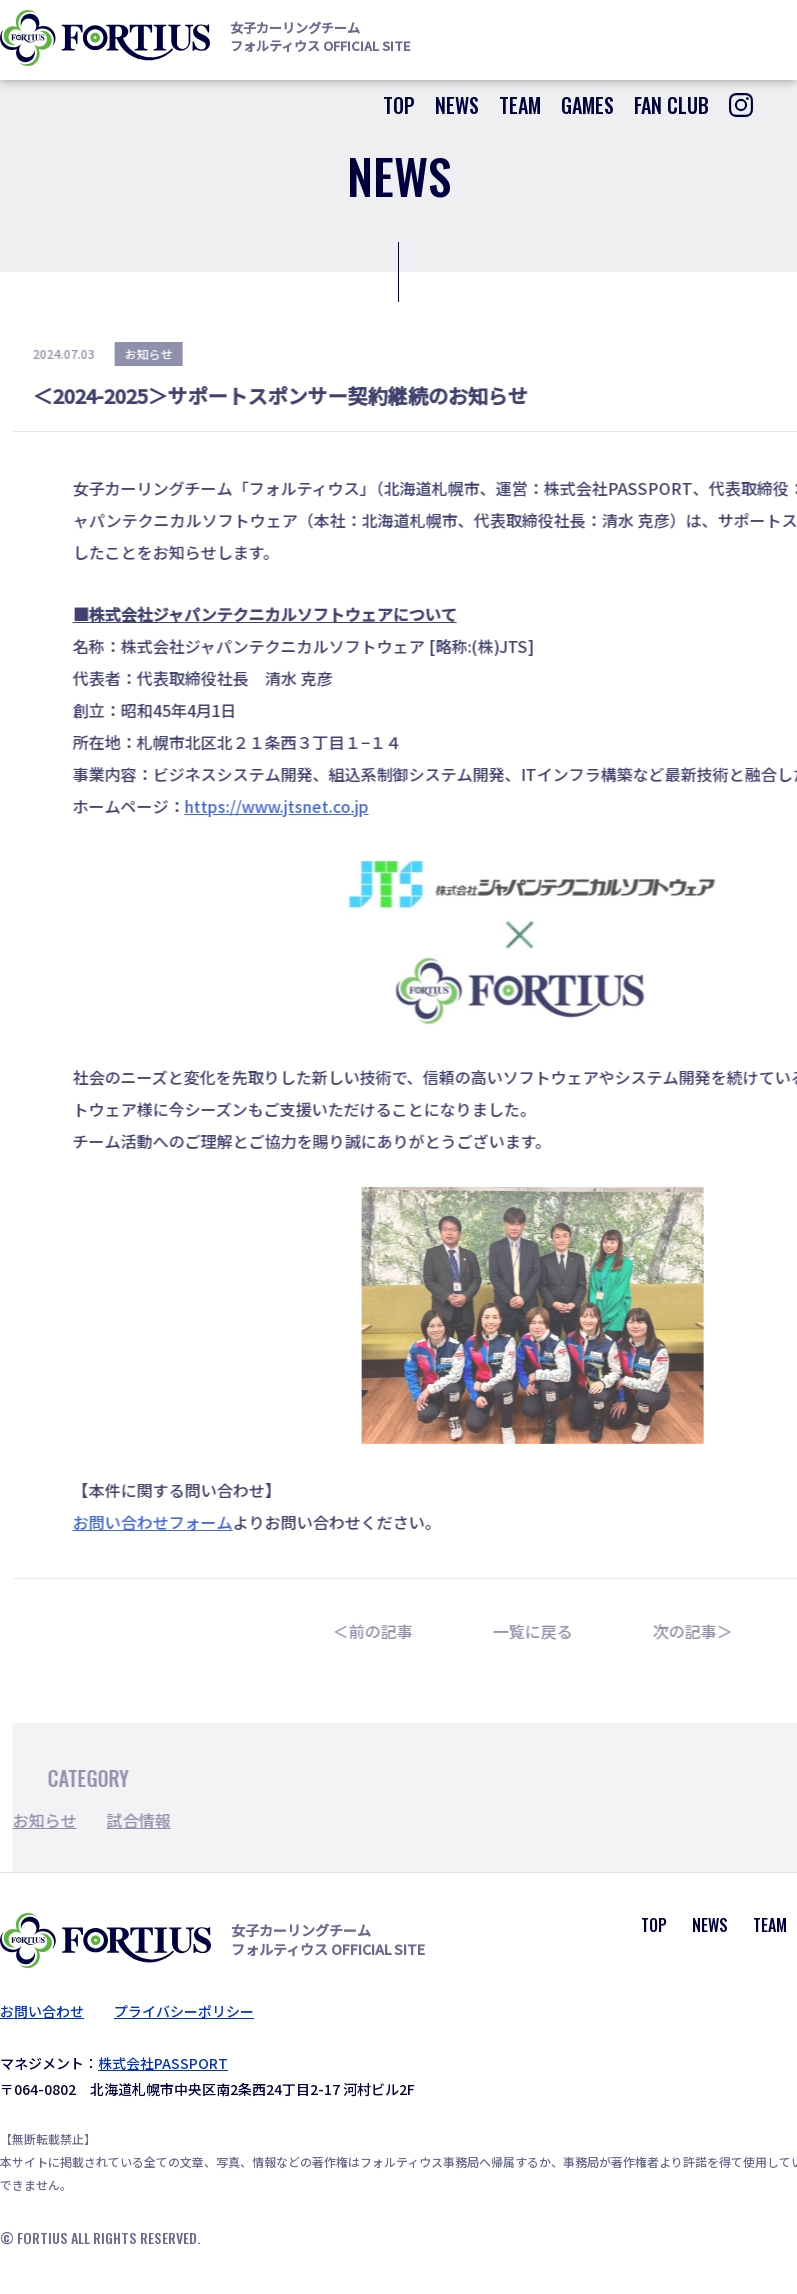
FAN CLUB (671, 105)
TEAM (520, 105)
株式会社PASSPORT (163, 2063)
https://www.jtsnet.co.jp (292, 806)
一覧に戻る (548, 1631)
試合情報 (154, 1820)
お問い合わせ (42, 2011)
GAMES (587, 105)
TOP (399, 105)
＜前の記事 (388, 1631)
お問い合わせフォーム (168, 1522)
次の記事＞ (708, 1631)
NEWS (457, 105)
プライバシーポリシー (184, 2011)
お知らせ (60, 1820)
